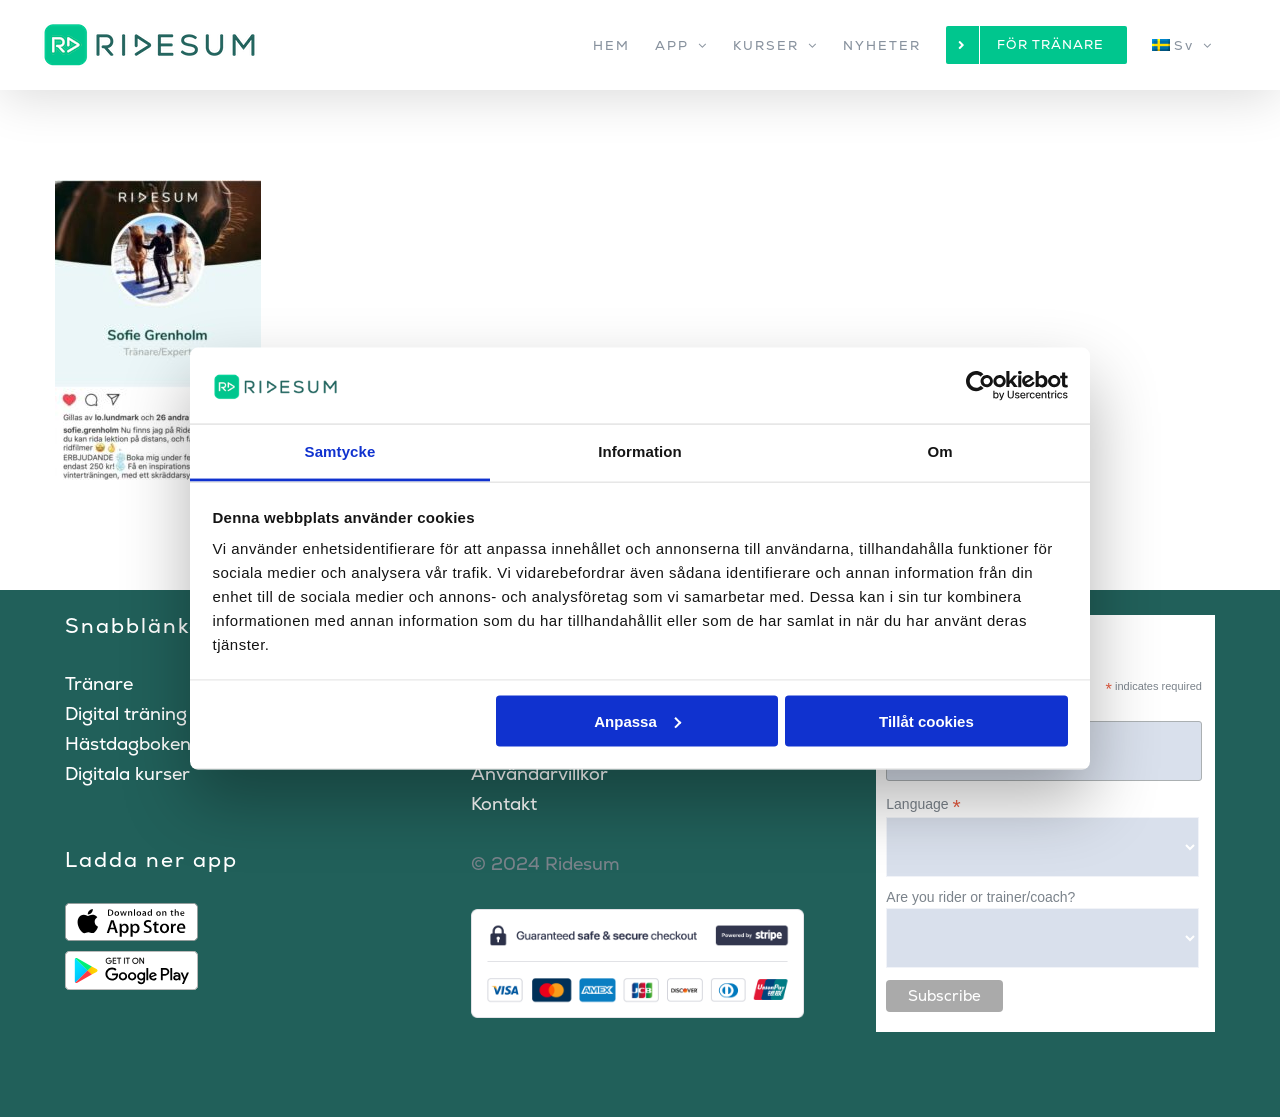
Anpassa (637, 720)
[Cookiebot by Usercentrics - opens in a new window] (980, 385)
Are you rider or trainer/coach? (980, 897)
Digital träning (126, 713)
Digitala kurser (127, 773)
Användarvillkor (539, 773)
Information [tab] (640, 451)
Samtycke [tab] (340, 451)
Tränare (99, 683)
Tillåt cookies (926, 720)
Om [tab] (939, 451)
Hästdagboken (128, 743)
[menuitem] (1182, 45)
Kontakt (504, 803)
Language (923, 804)
